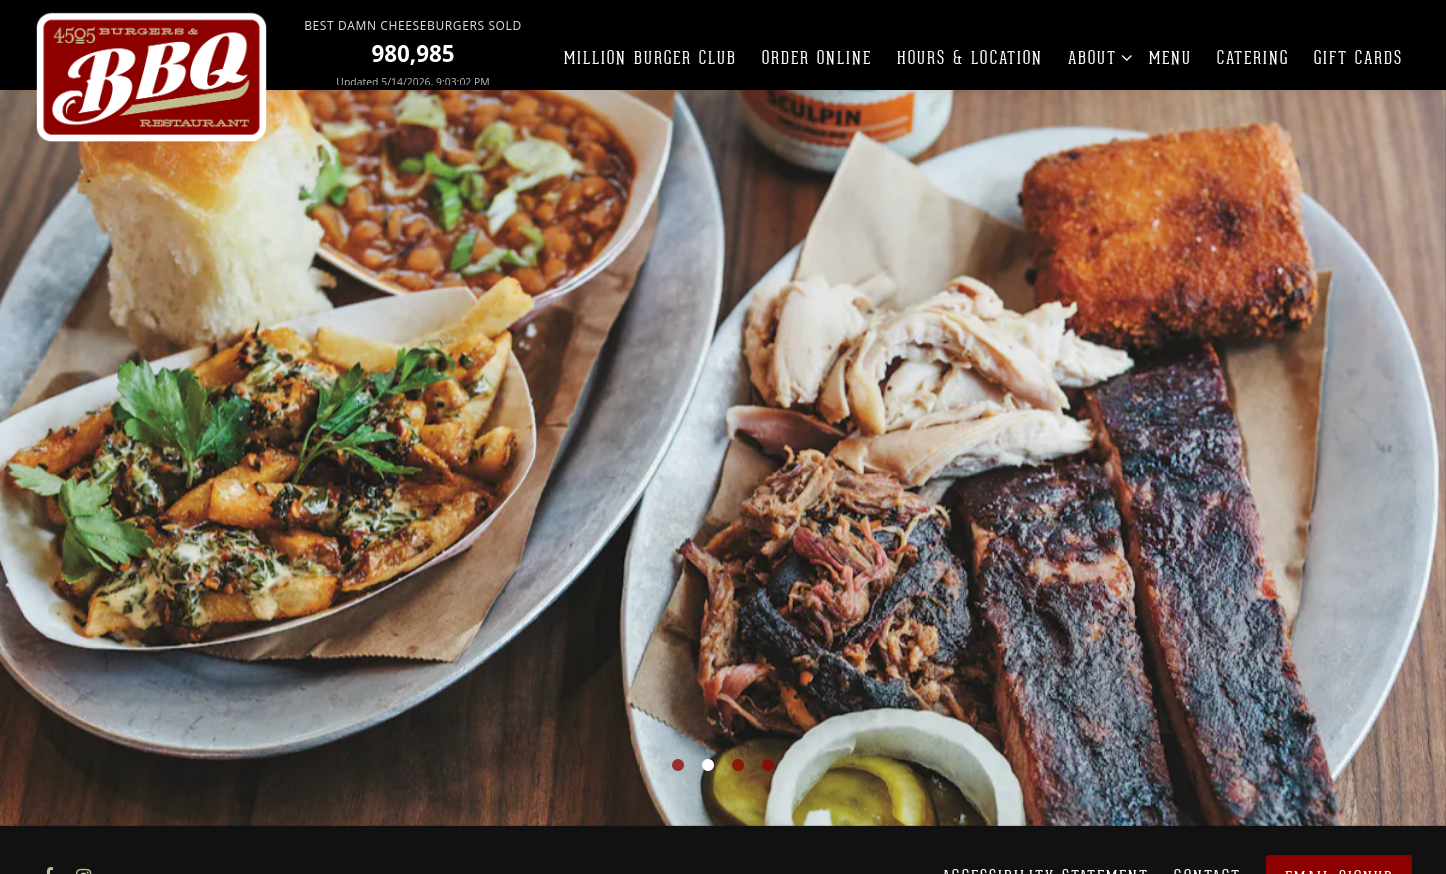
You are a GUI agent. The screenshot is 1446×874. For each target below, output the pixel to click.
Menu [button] (1170, 58)
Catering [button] (1253, 58)
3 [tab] (738, 758)
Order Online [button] (817, 58)
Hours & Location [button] (970, 58)
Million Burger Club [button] (650, 58)
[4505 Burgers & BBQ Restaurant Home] (152, 77)
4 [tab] (768, 758)
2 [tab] (708, 758)
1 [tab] (678, 758)
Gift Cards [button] (1358, 58)
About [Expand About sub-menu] (1096, 56)
